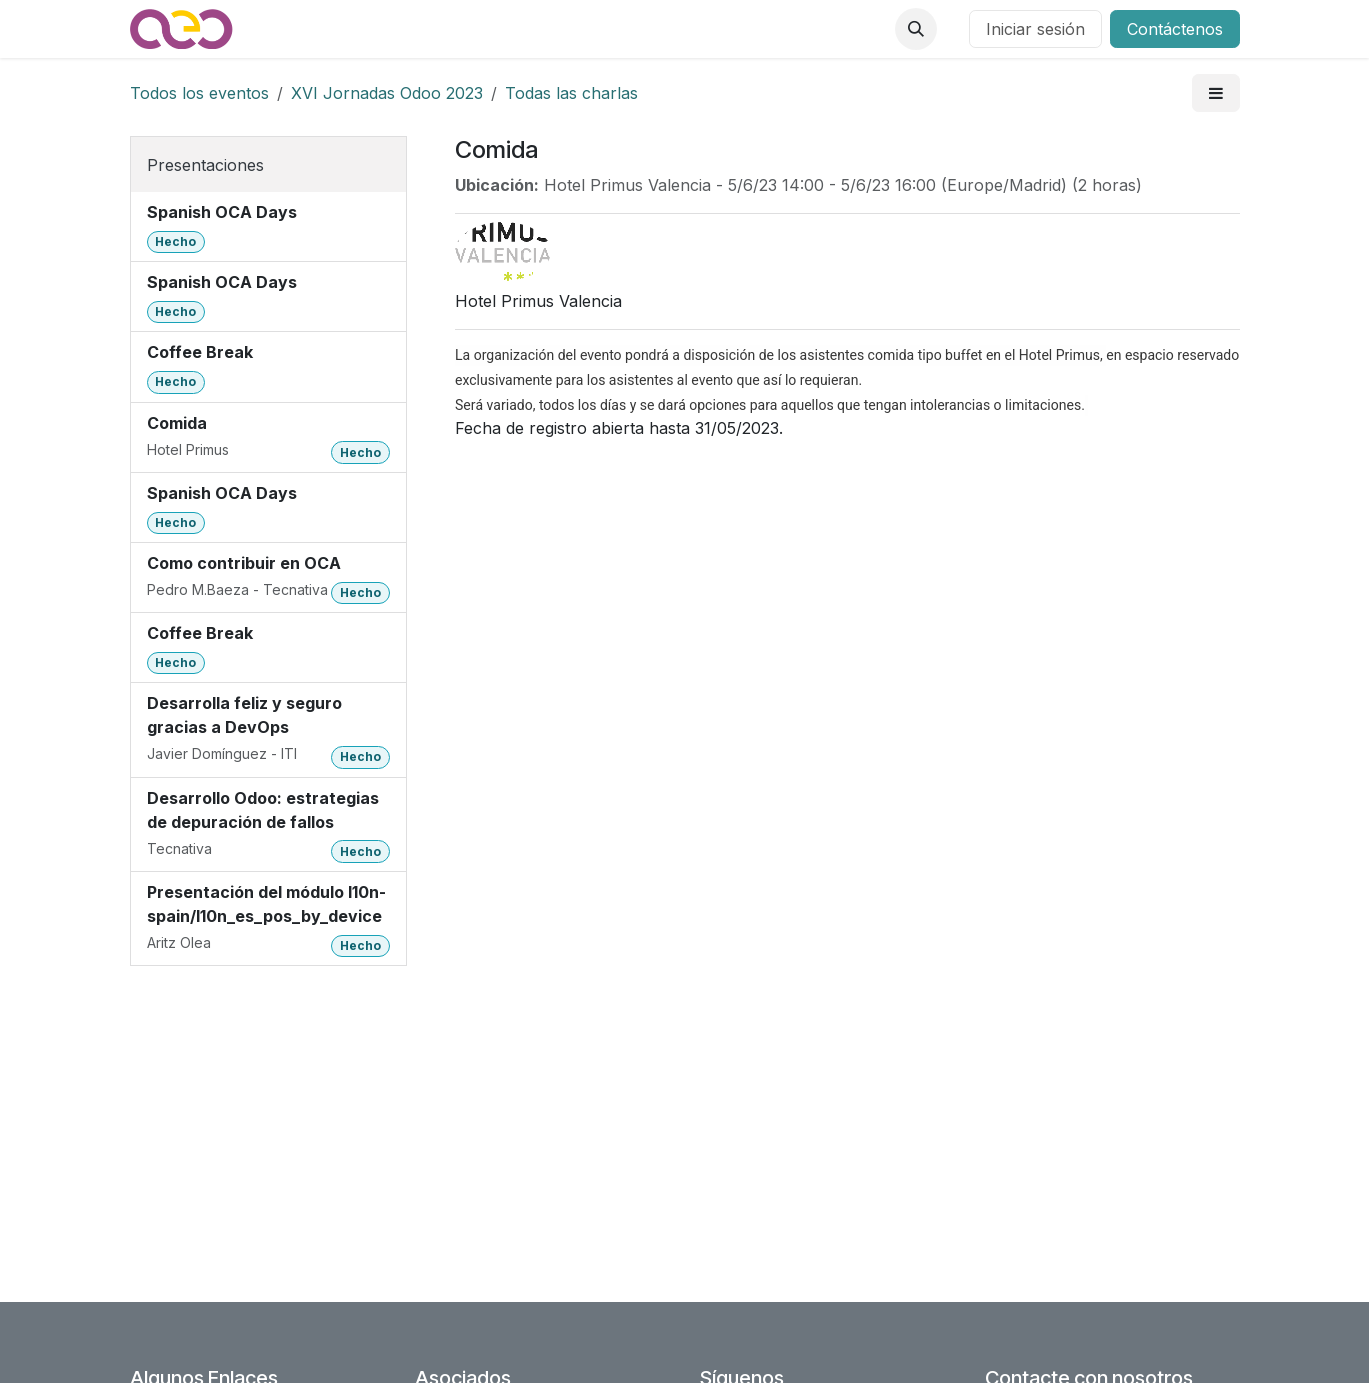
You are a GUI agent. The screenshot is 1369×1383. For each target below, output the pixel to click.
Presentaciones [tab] (205, 165)
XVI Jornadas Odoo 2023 (387, 93)
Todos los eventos (199, 93)
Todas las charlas (571, 93)
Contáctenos (1175, 29)
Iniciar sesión (1035, 29)
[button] (916, 29)
